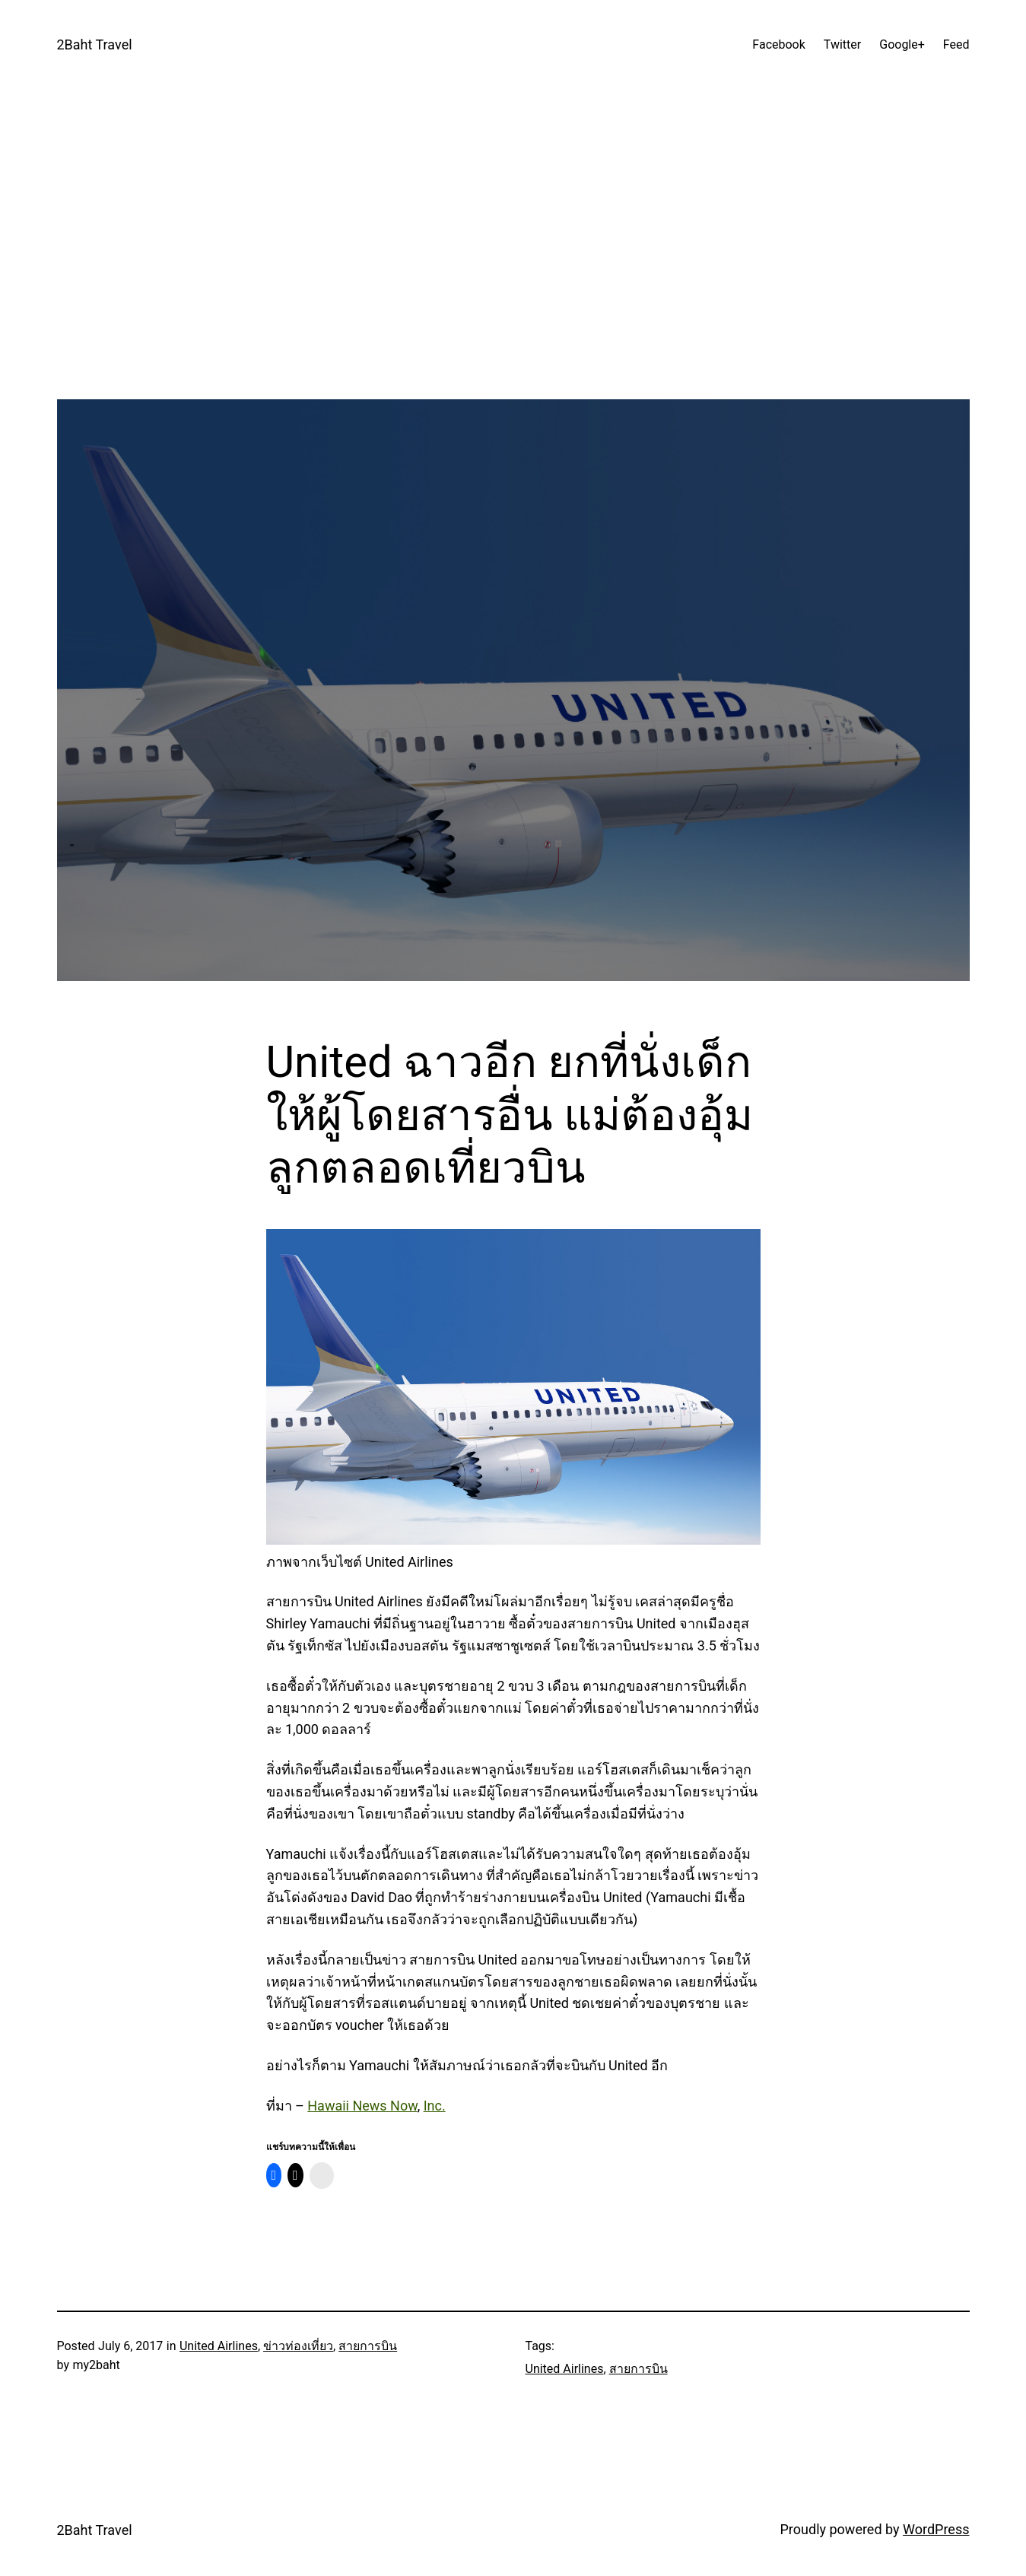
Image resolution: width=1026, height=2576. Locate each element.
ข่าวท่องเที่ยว (298, 2346)
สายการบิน (367, 2346)
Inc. (435, 2106)
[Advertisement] (513, 292)
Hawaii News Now (362, 2106)
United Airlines (218, 2346)
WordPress (936, 2529)
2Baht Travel (94, 44)
